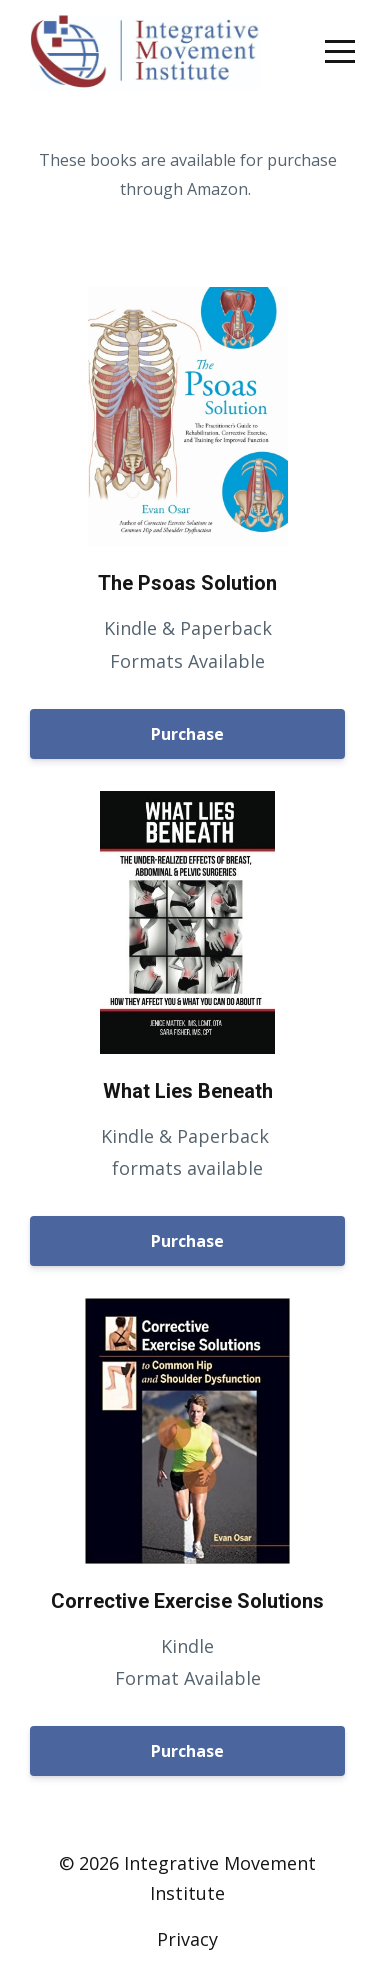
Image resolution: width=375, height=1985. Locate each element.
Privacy (187, 1939)
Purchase (187, 734)
